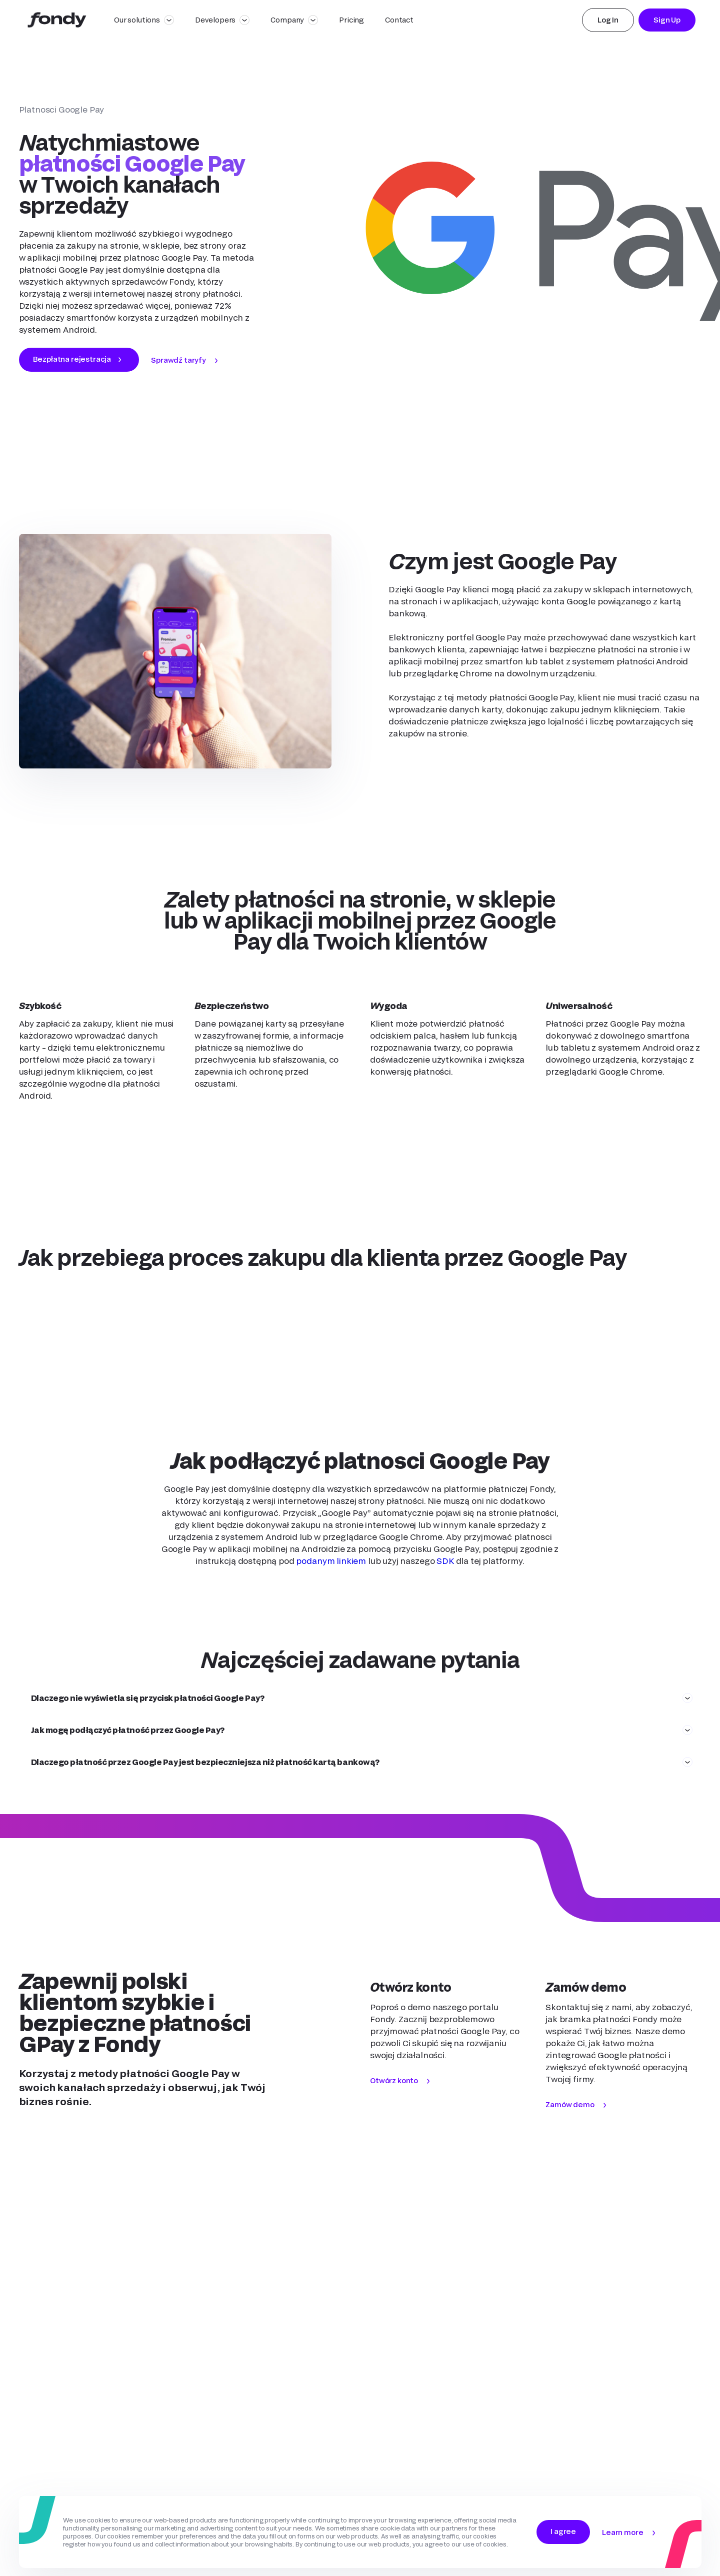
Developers (215, 20)
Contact (399, 20)
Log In (608, 20)
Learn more (622, 2532)
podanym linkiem (331, 1560)
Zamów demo (570, 2104)
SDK (445, 1560)
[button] (360, 1698)
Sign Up (667, 20)
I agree (563, 2531)
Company (287, 20)
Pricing (351, 20)
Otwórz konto (394, 2080)
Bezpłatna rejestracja (72, 359)
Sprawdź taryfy (178, 360)
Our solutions (137, 20)
